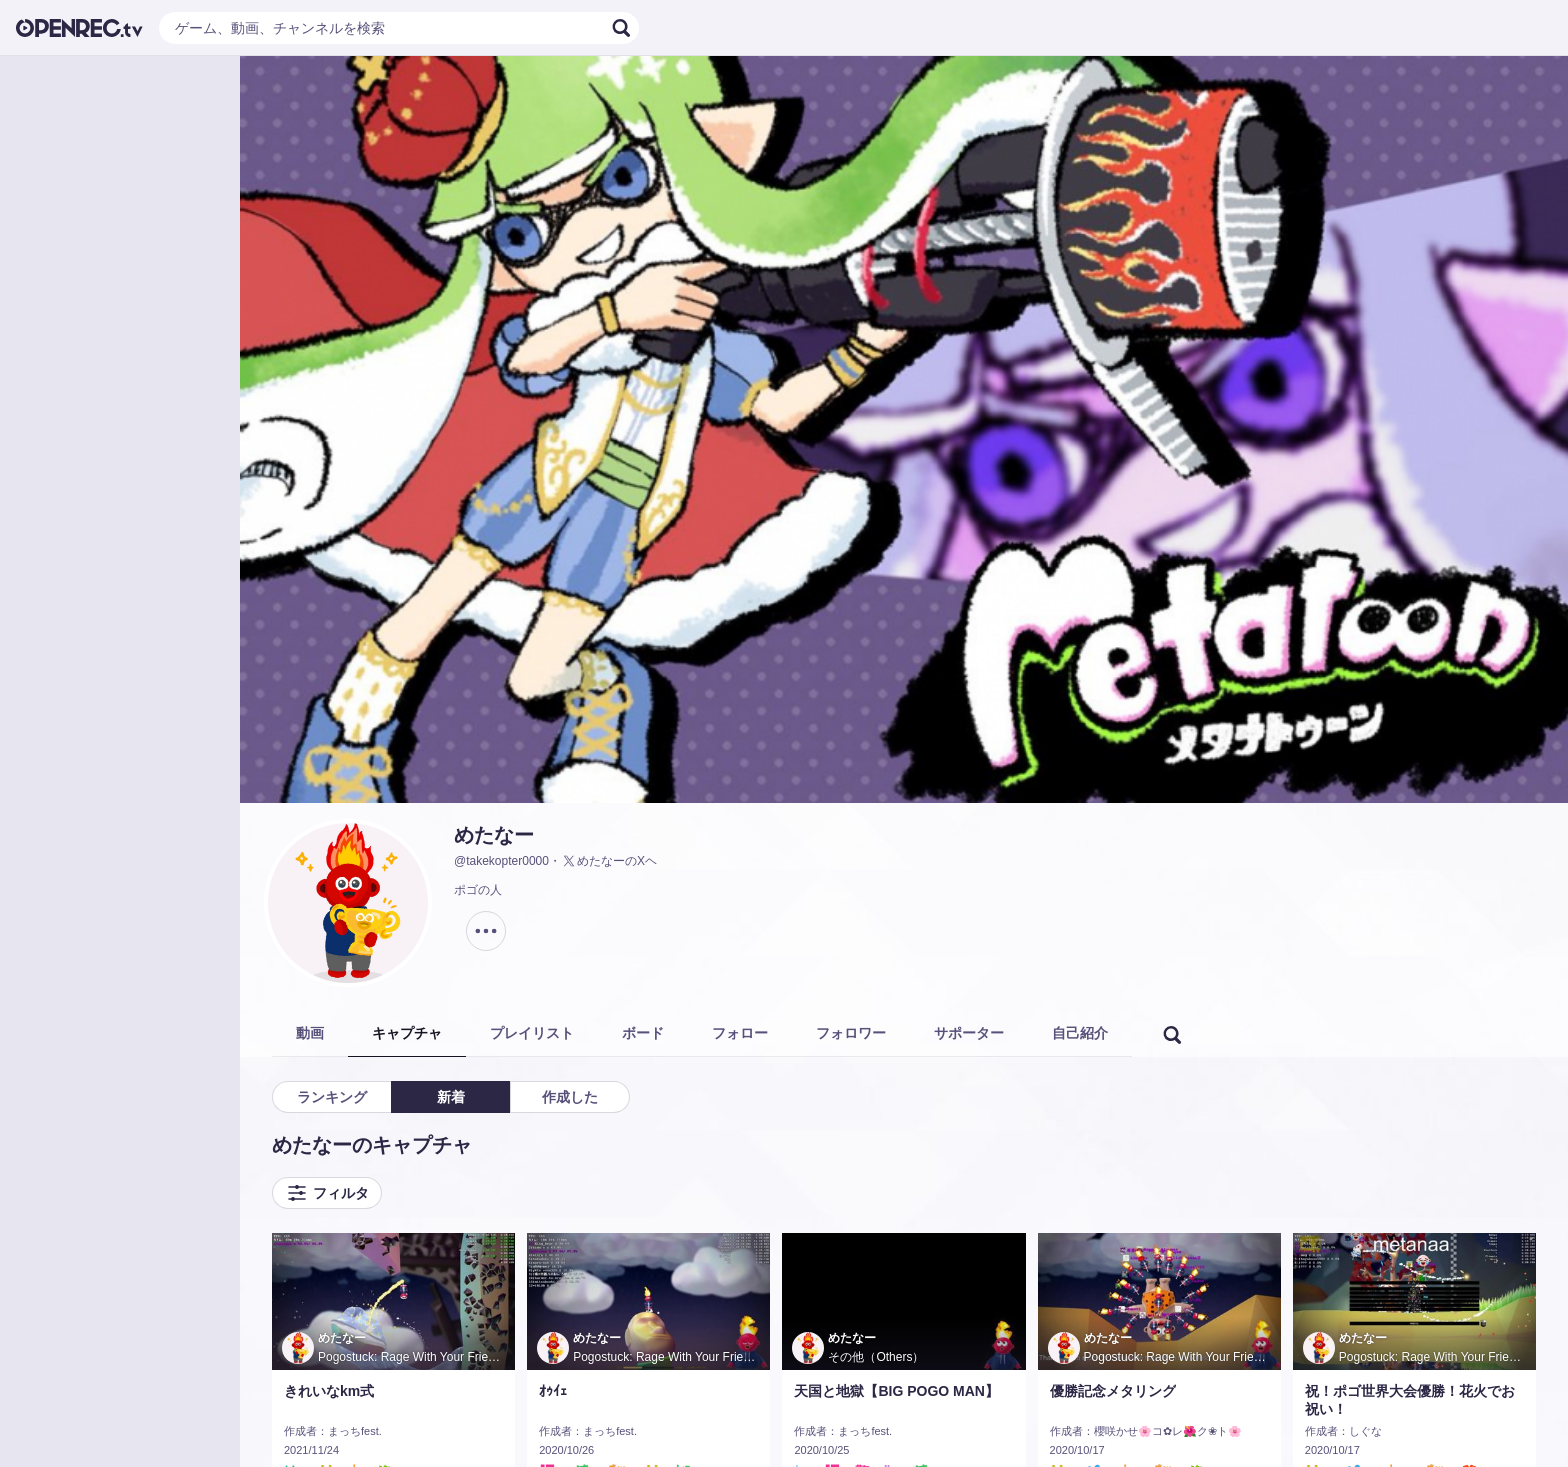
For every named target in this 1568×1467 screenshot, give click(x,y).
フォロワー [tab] (851, 1033)
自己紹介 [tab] (1080, 1033)
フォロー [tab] (740, 1033)
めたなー (494, 835)
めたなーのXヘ (609, 861)
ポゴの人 (478, 890)
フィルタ (327, 1193)
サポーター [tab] (969, 1033)
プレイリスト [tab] (532, 1033)
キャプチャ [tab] (407, 1033)
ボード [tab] (643, 1033)
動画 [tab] (310, 1033)
